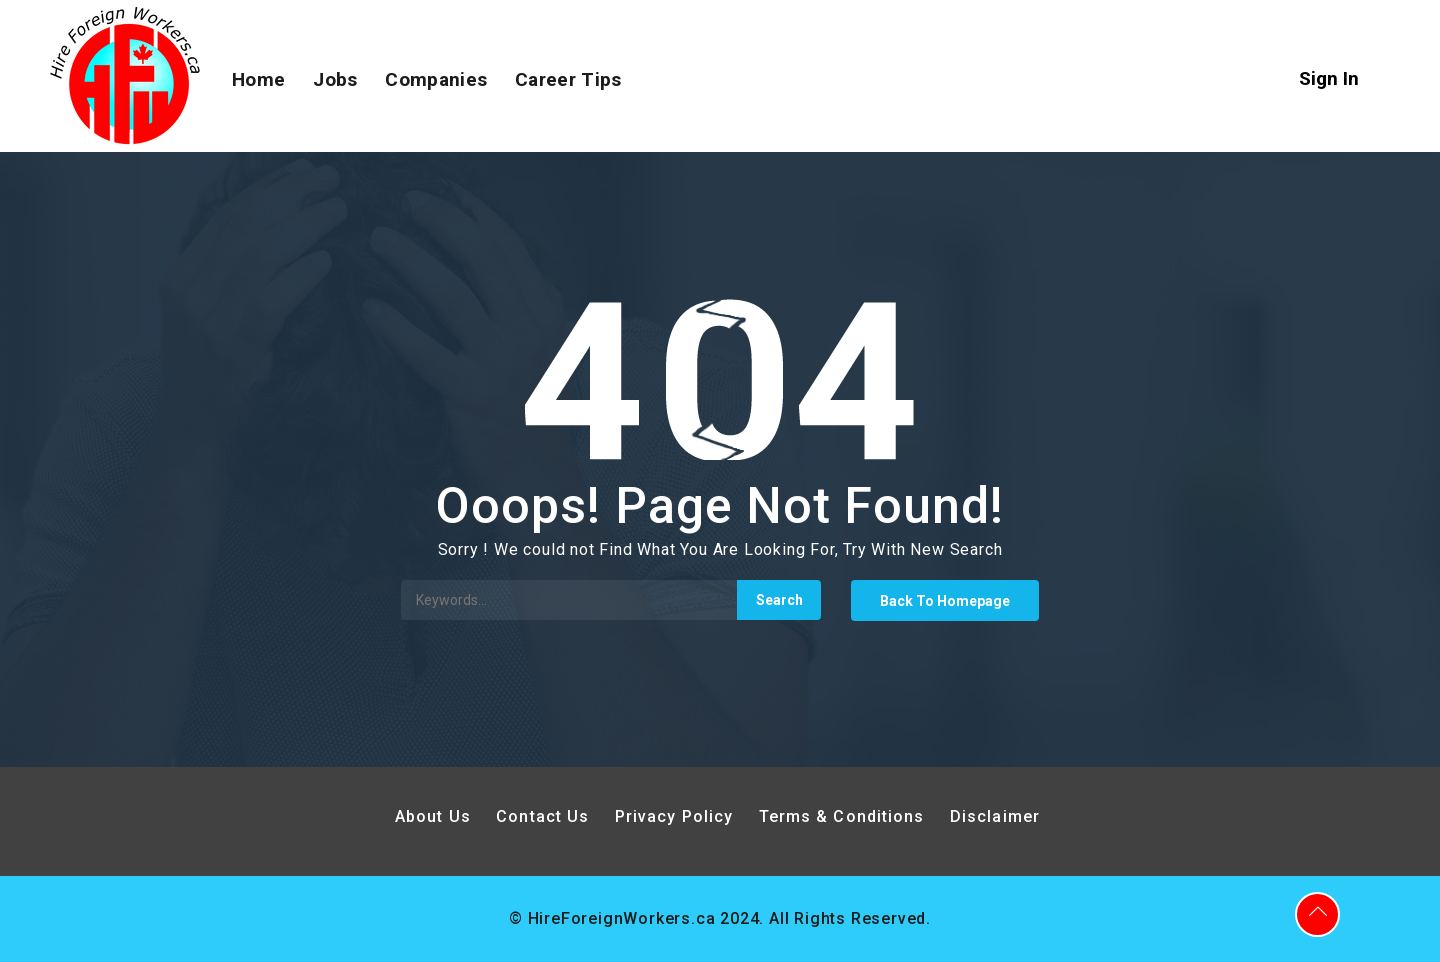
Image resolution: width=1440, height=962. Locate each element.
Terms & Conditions (842, 816)
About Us (433, 816)
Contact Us (542, 816)
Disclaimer (995, 816)
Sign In (1329, 78)
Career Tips (568, 79)
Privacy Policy (677, 816)
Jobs (335, 79)
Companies (436, 79)
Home (258, 79)
